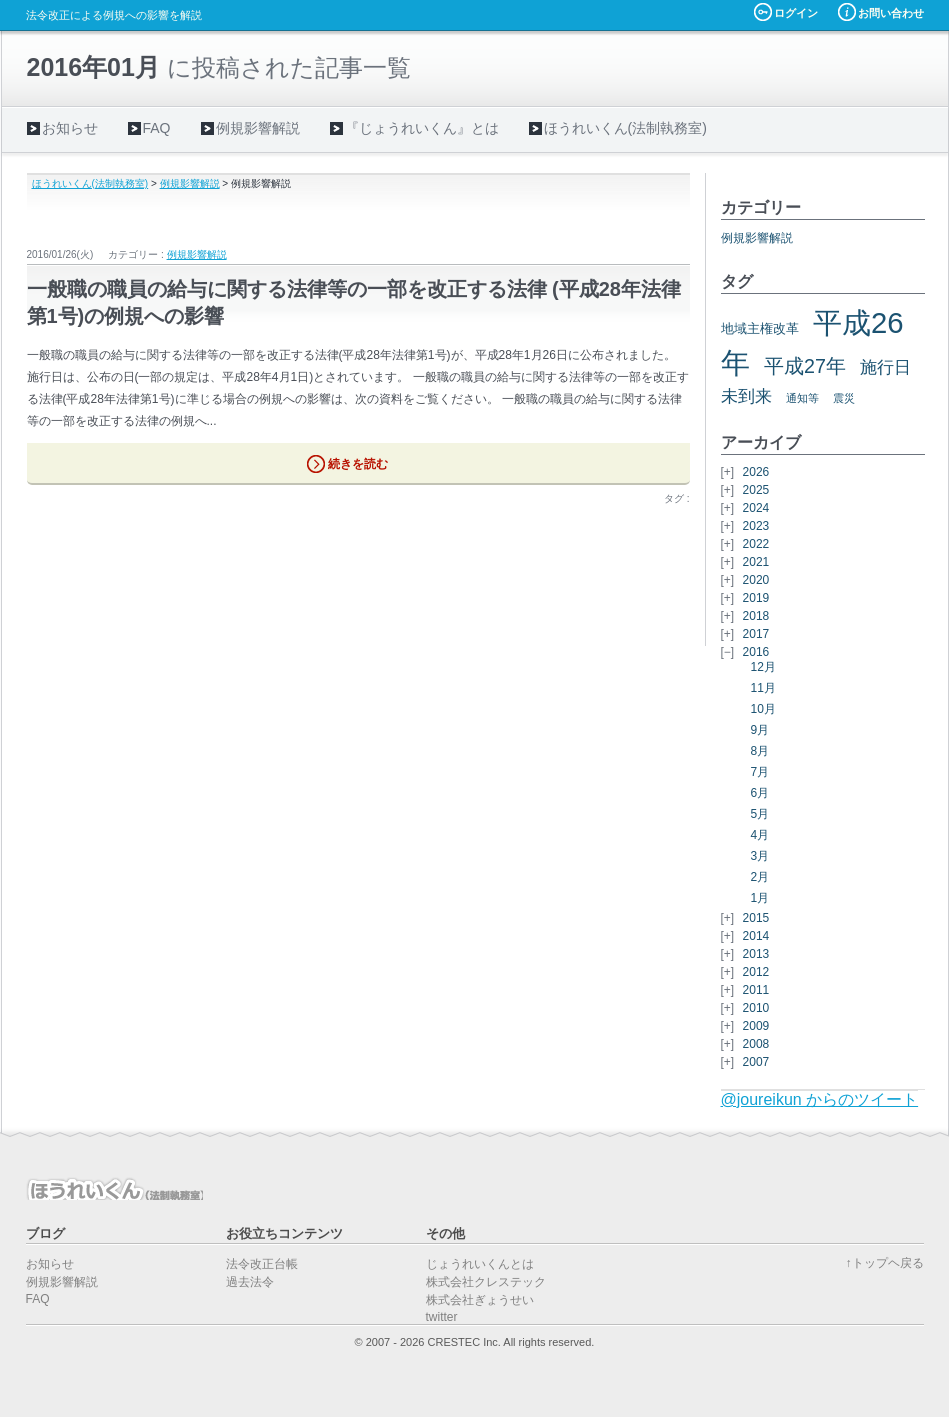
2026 (756, 472)
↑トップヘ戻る (885, 1263)
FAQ (157, 128)
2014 (756, 936)
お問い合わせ (891, 13)
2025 (756, 490)
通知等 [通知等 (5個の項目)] (802, 398)
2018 (756, 616)
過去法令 (250, 1282)
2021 (756, 562)
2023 (756, 526)
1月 (760, 898)
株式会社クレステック (486, 1282)
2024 (756, 508)
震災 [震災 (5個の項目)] (844, 398)
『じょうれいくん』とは (422, 128)
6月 (760, 793)
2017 (756, 634)
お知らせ (70, 128)
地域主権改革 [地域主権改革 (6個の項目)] (760, 328)
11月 (763, 688)
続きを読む (358, 464)
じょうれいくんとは (480, 1264)
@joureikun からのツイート (820, 1099)
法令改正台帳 (262, 1264)
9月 (760, 730)
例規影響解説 (258, 128)
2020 (756, 580)
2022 (756, 544)
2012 (756, 972)
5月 (760, 814)
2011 (756, 990)
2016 (756, 652)
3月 (760, 856)
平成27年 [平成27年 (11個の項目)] (805, 366)
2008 (756, 1044)
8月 (760, 751)
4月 (760, 835)
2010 (756, 1008)
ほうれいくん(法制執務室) (625, 128)
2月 (760, 877)
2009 (756, 1026)
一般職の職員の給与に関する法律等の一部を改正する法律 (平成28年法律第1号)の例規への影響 (354, 302)
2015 (756, 918)
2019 (756, 598)
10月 (763, 709)
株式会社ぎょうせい (480, 1300)
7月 (760, 772)
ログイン (796, 13)
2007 (756, 1062)
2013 (756, 954)
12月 (763, 667)
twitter (442, 1317)
